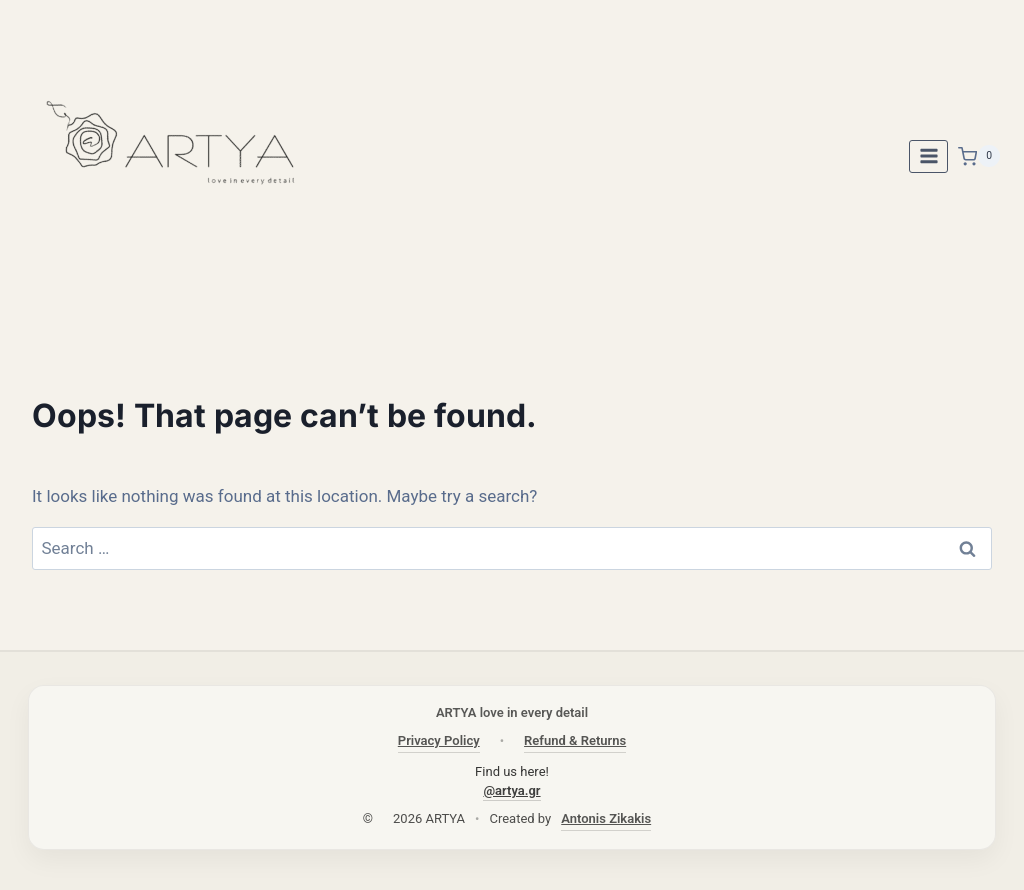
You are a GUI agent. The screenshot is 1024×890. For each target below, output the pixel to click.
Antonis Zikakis (606, 818)
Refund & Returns (575, 740)
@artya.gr (511, 790)
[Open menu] (928, 156)
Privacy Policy (439, 740)
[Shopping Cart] (979, 156)
